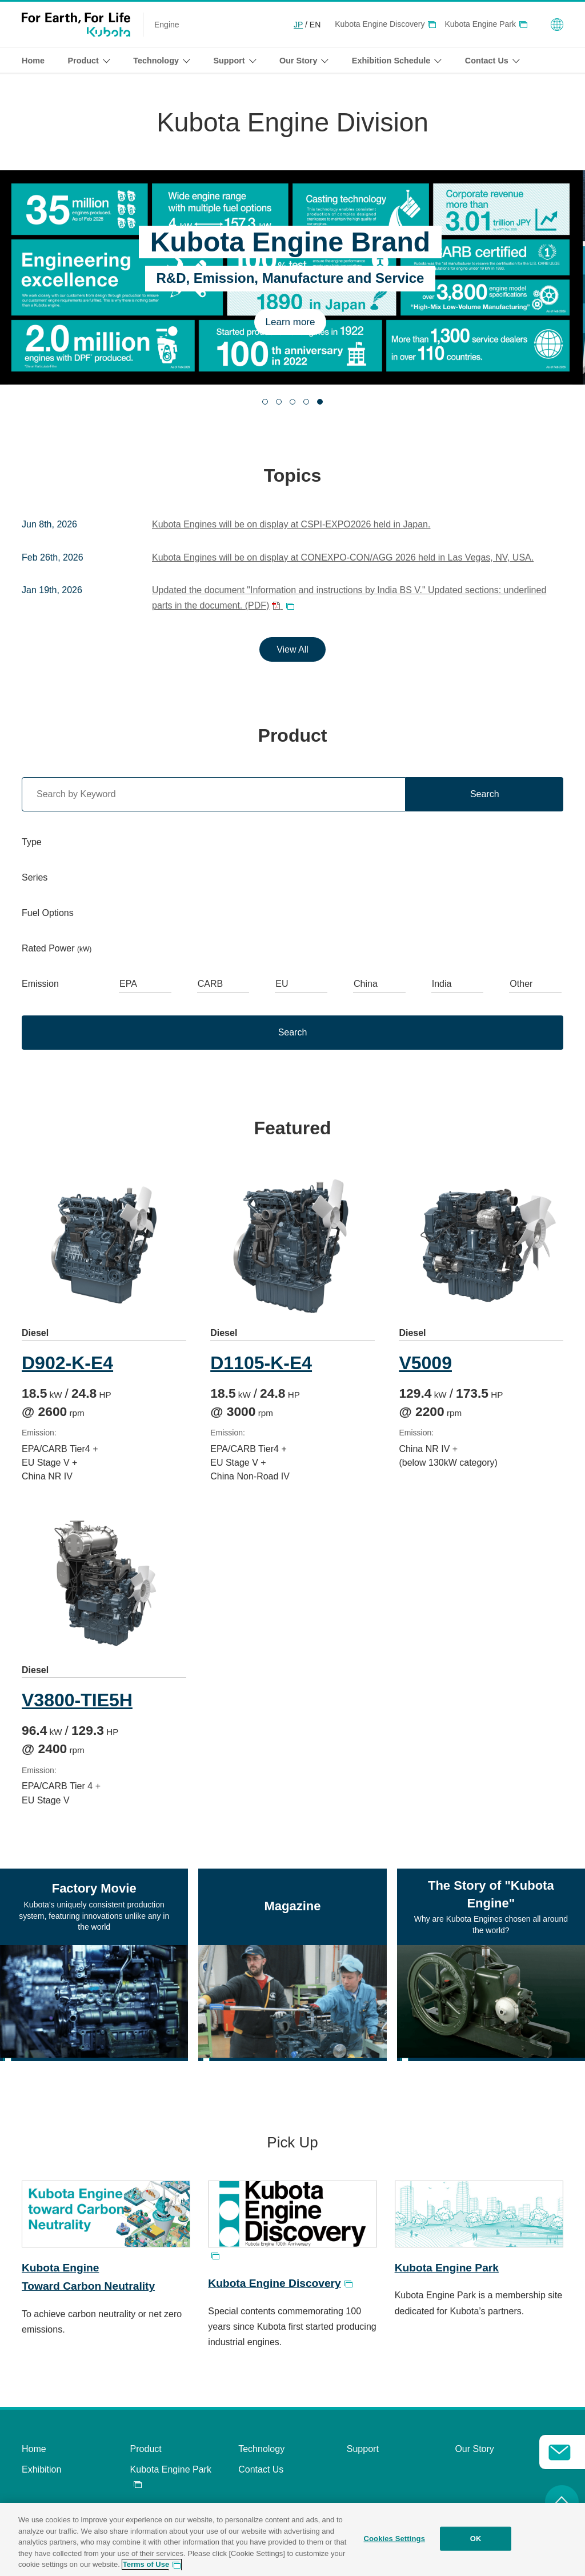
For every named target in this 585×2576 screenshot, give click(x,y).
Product (146, 2455)
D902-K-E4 (67, 1363)
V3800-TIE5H (77, 1706)
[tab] (265, 401)
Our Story (474, 2455)
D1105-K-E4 (263, 1363)
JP (298, 24)
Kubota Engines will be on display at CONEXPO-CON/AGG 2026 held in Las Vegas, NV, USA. (343, 557)
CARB (210, 984)
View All (292, 649)
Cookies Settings (394, 2538)
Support (363, 2455)
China (366, 984)
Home (33, 60)
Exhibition (41, 2476)
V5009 (429, 1363)
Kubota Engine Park (480, 24)
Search (484, 794)
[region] (292, 2539)
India (442, 984)
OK (476, 2538)
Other (521, 984)
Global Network (557, 24)
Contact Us (260, 2476)
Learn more (293, 322)
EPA (128, 984)
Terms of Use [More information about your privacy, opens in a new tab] (146, 2564)
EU (281, 984)
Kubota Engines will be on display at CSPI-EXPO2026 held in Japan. (291, 524)
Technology (261, 2455)
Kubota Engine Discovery (379, 24)
